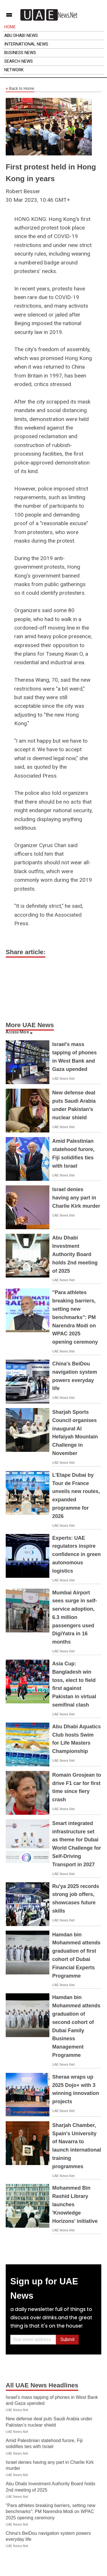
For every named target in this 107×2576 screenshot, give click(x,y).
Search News (18, 61)
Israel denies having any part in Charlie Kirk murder (76, 1198)
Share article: (25, 952)
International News (26, 44)
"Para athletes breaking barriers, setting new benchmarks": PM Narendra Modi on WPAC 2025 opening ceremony (75, 1317)
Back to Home (20, 89)
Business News (20, 52)
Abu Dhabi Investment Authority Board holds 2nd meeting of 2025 (75, 1254)
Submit (67, 2339)
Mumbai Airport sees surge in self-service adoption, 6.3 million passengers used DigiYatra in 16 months (74, 1617)
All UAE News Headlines (42, 2385)
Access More (17, 1032)
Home (10, 26)
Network (14, 69)
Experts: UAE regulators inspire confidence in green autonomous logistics (76, 1554)
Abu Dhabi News (21, 35)
